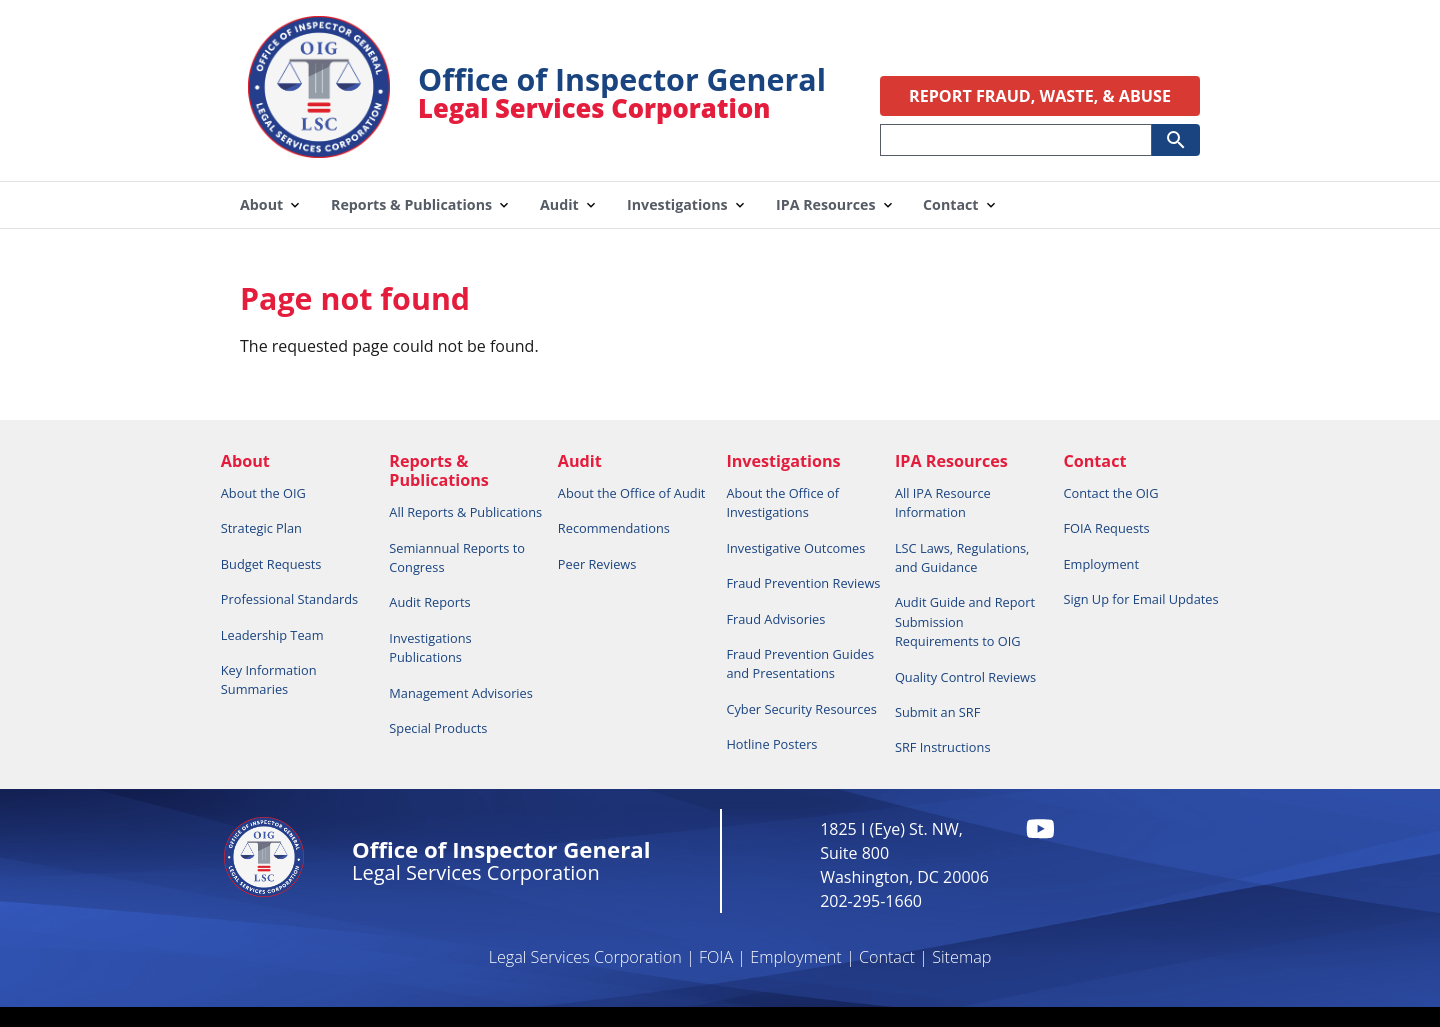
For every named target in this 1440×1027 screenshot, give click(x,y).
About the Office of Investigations (782, 502)
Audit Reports (429, 602)
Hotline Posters (771, 744)
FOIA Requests (1106, 528)
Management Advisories (461, 693)
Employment (1101, 564)
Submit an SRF (937, 712)
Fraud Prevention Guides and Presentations (800, 663)
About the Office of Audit (632, 493)
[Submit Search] (1176, 140)
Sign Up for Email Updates (1140, 599)
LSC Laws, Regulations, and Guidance (962, 557)
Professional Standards (289, 599)
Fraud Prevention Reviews (803, 583)
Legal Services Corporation (585, 957)
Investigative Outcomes (795, 548)
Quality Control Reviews (965, 677)
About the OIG (263, 493)
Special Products (438, 728)
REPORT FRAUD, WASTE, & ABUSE (1040, 96)
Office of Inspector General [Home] (622, 79)
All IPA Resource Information (943, 502)
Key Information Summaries (269, 679)
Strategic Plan (261, 528)
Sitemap (961, 957)
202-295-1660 (871, 901)
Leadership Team (272, 635)
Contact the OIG (1110, 493)
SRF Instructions (943, 747)
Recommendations (614, 528)
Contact (887, 957)
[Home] (319, 144)
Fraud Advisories (775, 619)
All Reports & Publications (465, 512)
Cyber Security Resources (801, 709)
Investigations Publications (430, 647)
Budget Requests (271, 564)
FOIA (716, 957)
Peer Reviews (597, 564)
